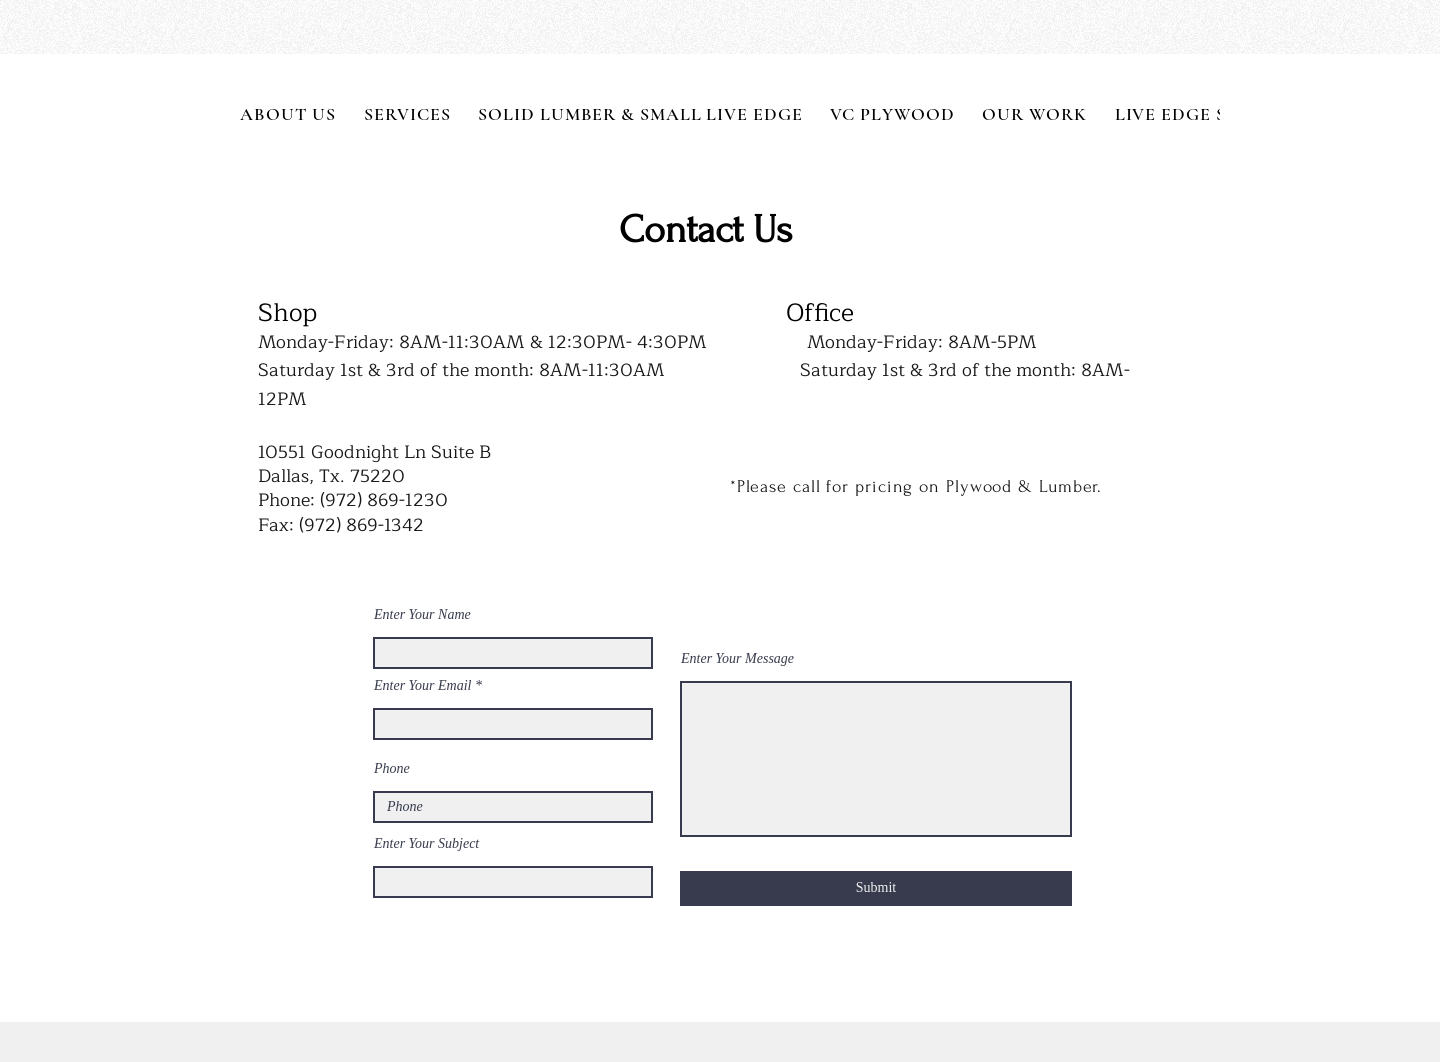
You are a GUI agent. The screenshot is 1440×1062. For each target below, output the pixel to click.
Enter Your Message (737, 659)
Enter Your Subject (426, 844)
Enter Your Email (423, 686)
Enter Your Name (422, 615)
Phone (392, 769)
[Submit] (876, 888)
